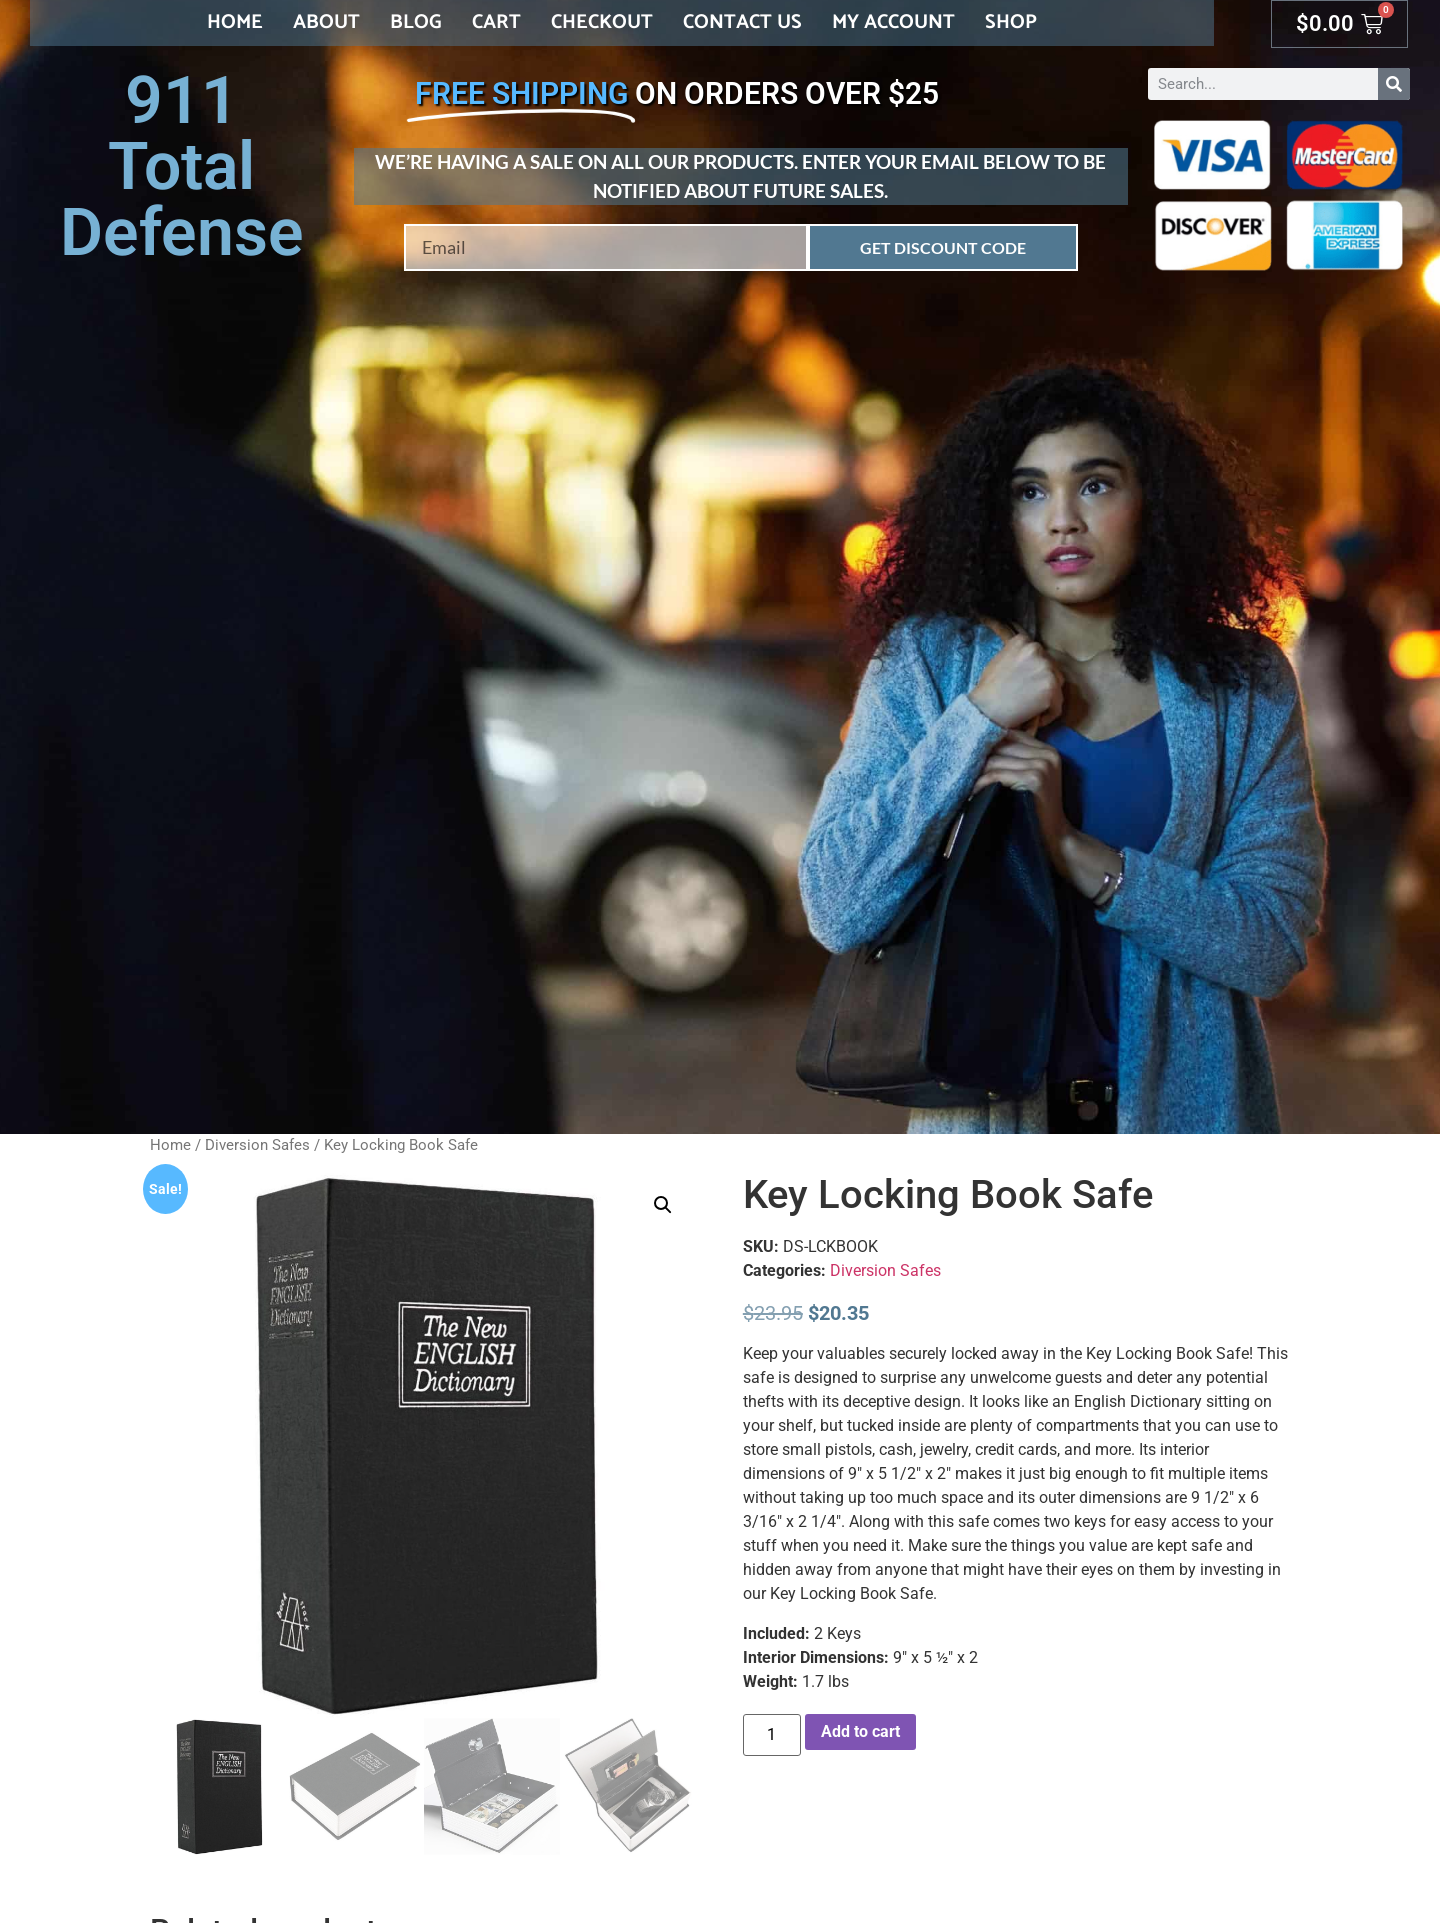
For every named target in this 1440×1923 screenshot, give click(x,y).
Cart (496, 22)
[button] (663, 1205)
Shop (1011, 22)
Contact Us (742, 22)
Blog (416, 22)
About (326, 22)
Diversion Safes (257, 1145)
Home (235, 22)
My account (893, 22)
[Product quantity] (772, 1735)
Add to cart (860, 1731)
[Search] (1394, 84)
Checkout (602, 22)
